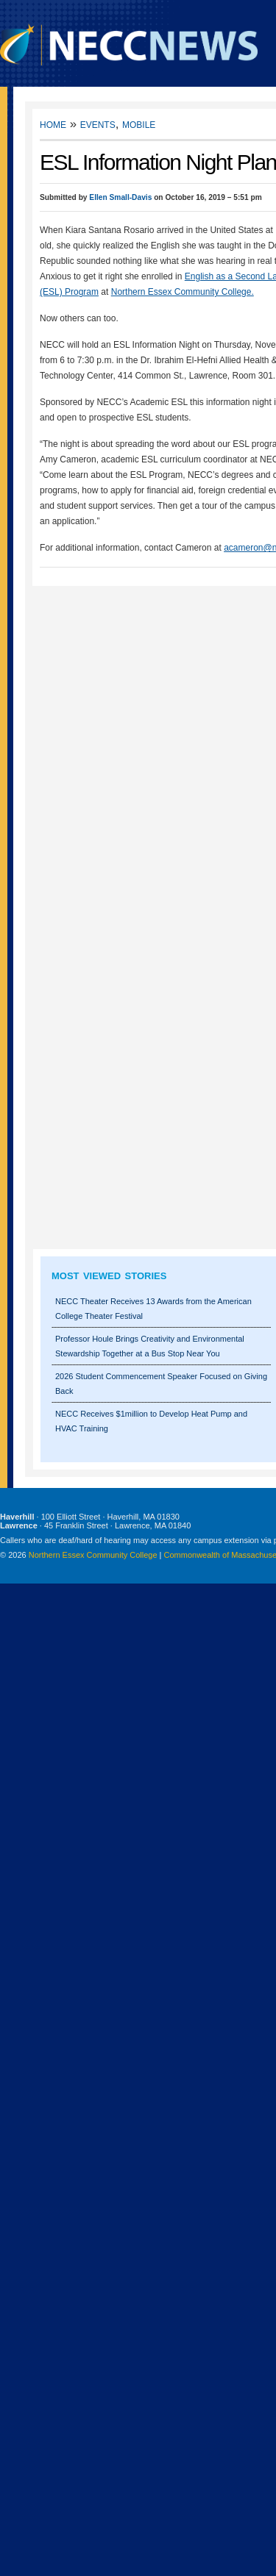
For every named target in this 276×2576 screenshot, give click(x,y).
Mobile (138, 124)
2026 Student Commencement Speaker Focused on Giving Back (161, 1383)
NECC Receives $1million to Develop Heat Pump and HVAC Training (151, 1421)
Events (98, 124)
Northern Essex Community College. (182, 292)
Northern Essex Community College (93, 1554)
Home (53, 124)
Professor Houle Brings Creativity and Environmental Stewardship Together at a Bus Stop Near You (149, 1346)
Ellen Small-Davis (120, 197)
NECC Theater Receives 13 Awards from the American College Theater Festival (153, 1308)
